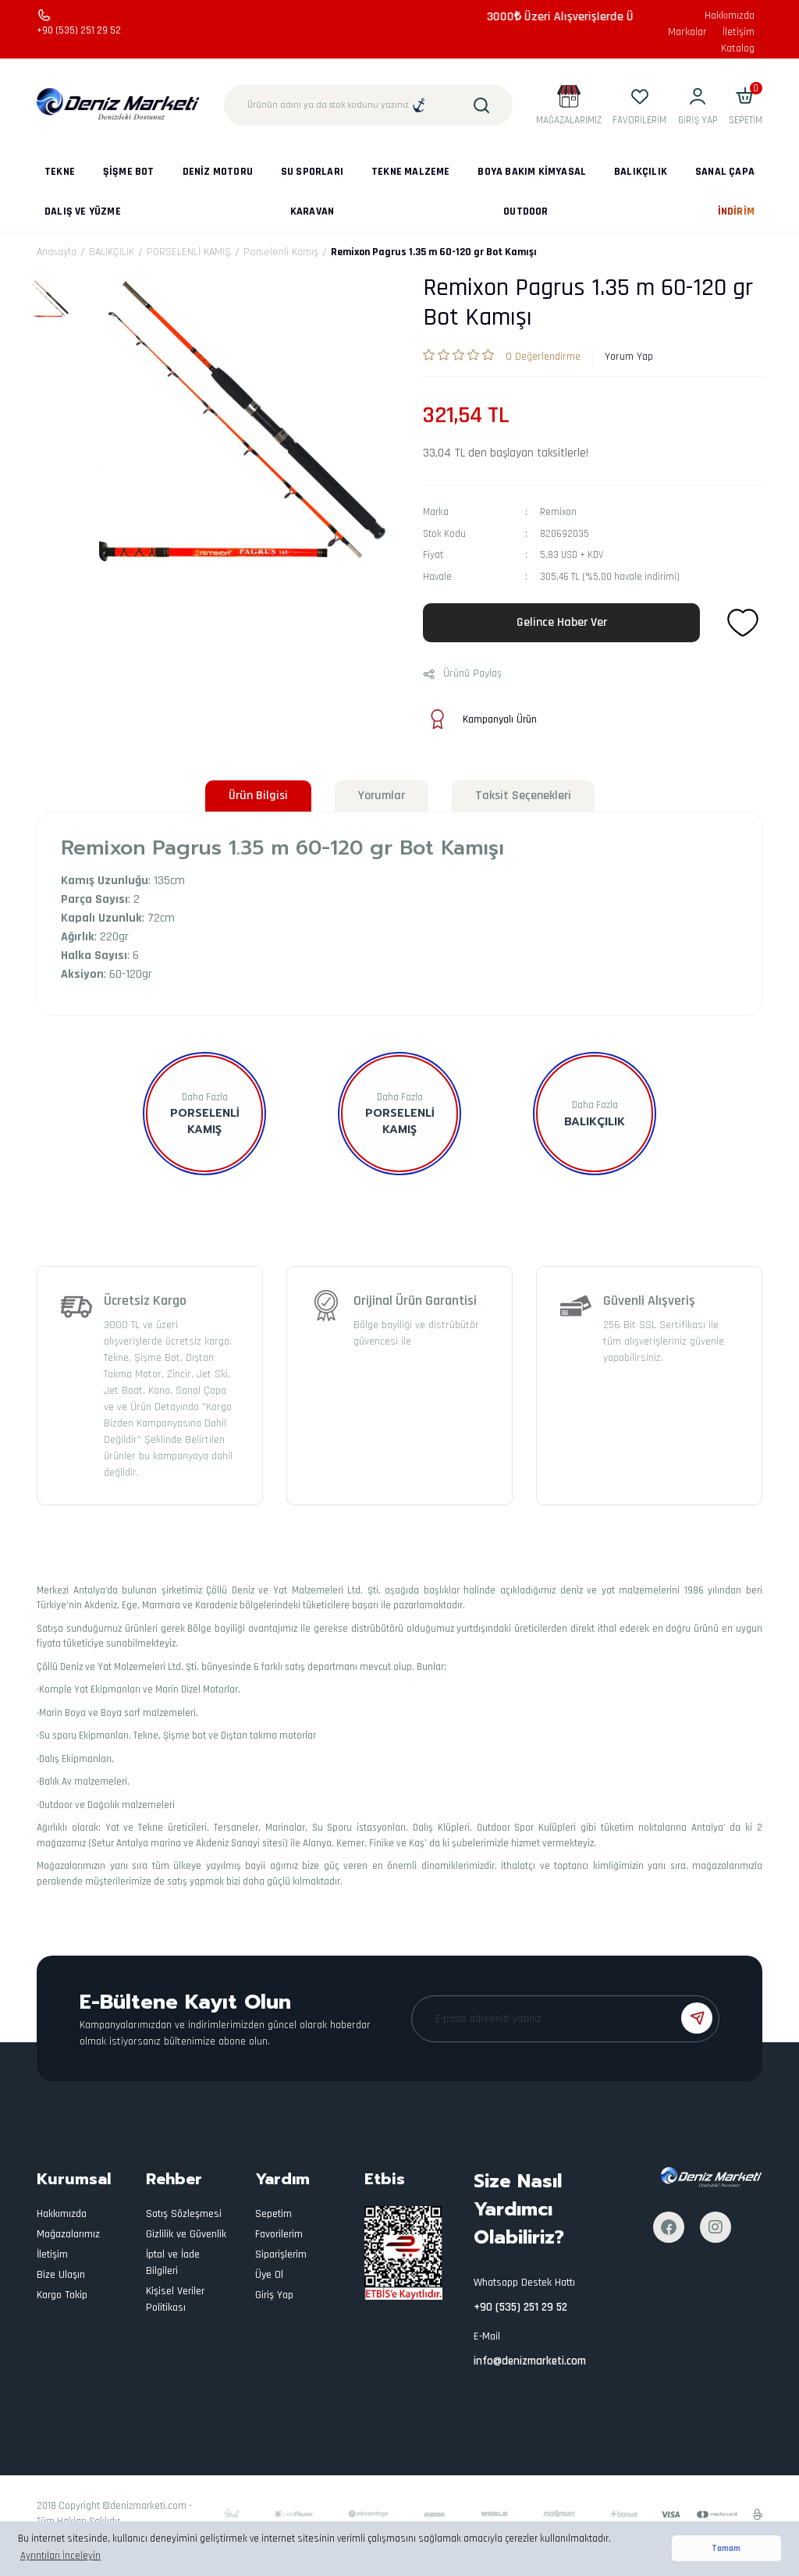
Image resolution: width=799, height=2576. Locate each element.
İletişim (739, 32)
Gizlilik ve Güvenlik (186, 2234)
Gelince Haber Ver (562, 622)
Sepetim (273, 2214)
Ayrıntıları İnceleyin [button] (60, 2555)
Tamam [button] (726, 2548)
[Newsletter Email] (565, 2018)
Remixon (558, 512)
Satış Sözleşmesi (184, 2214)
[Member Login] (698, 105)
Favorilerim (279, 2234)
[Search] (368, 105)
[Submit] (696, 2018)
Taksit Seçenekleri (523, 795)
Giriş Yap (274, 2295)
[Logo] (119, 104)
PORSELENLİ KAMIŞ (400, 1121)
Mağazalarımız (68, 2234)
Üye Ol (269, 2275)
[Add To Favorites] (742, 622)
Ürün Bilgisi (258, 795)
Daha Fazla (205, 1097)
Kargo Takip (62, 2295)
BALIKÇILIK (594, 1122)
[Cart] (745, 105)
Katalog (738, 48)
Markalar (687, 32)
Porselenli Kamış (205, 1121)
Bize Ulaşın (61, 2275)
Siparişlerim (281, 2254)
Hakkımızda (730, 16)
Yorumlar (381, 795)
